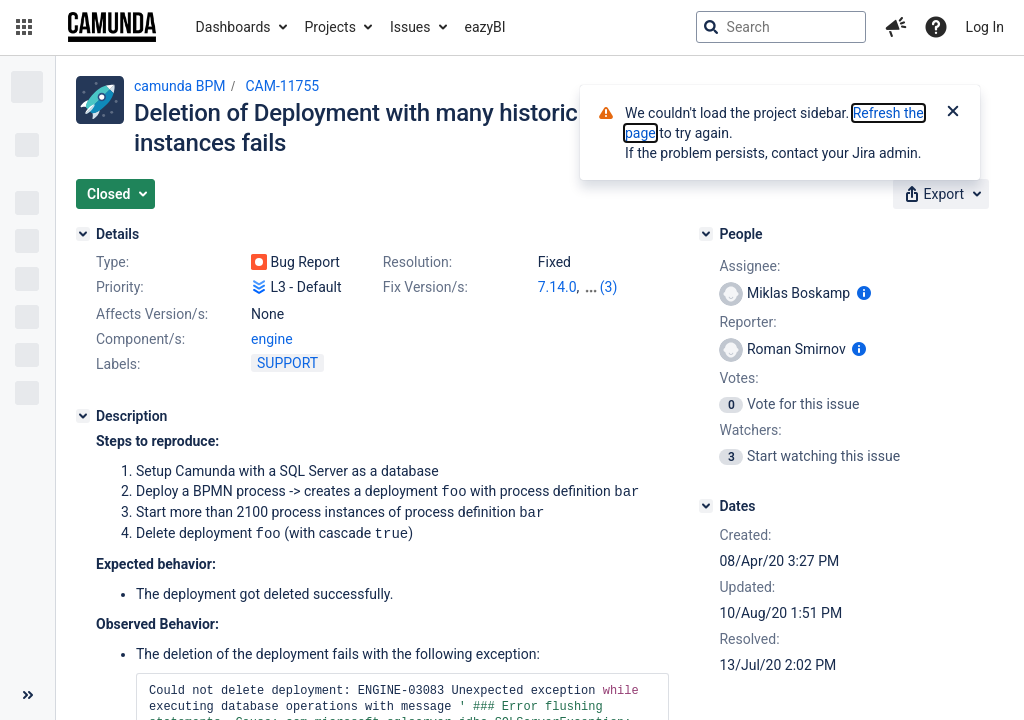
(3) (609, 287)
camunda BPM (179, 86)
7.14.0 (557, 287)
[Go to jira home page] (112, 27)
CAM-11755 (282, 86)
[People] (706, 234)
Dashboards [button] (233, 27)
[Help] (936, 27)
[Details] (83, 234)
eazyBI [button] (485, 27)
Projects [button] (330, 27)
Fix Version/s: (425, 287)
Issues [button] (410, 27)
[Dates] (706, 506)
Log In (985, 27)
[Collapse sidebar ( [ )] (27, 695)
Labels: (118, 364)
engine (272, 339)
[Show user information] (864, 293)
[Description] (83, 416)
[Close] (953, 113)
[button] (24, 27)
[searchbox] (781, 27)
